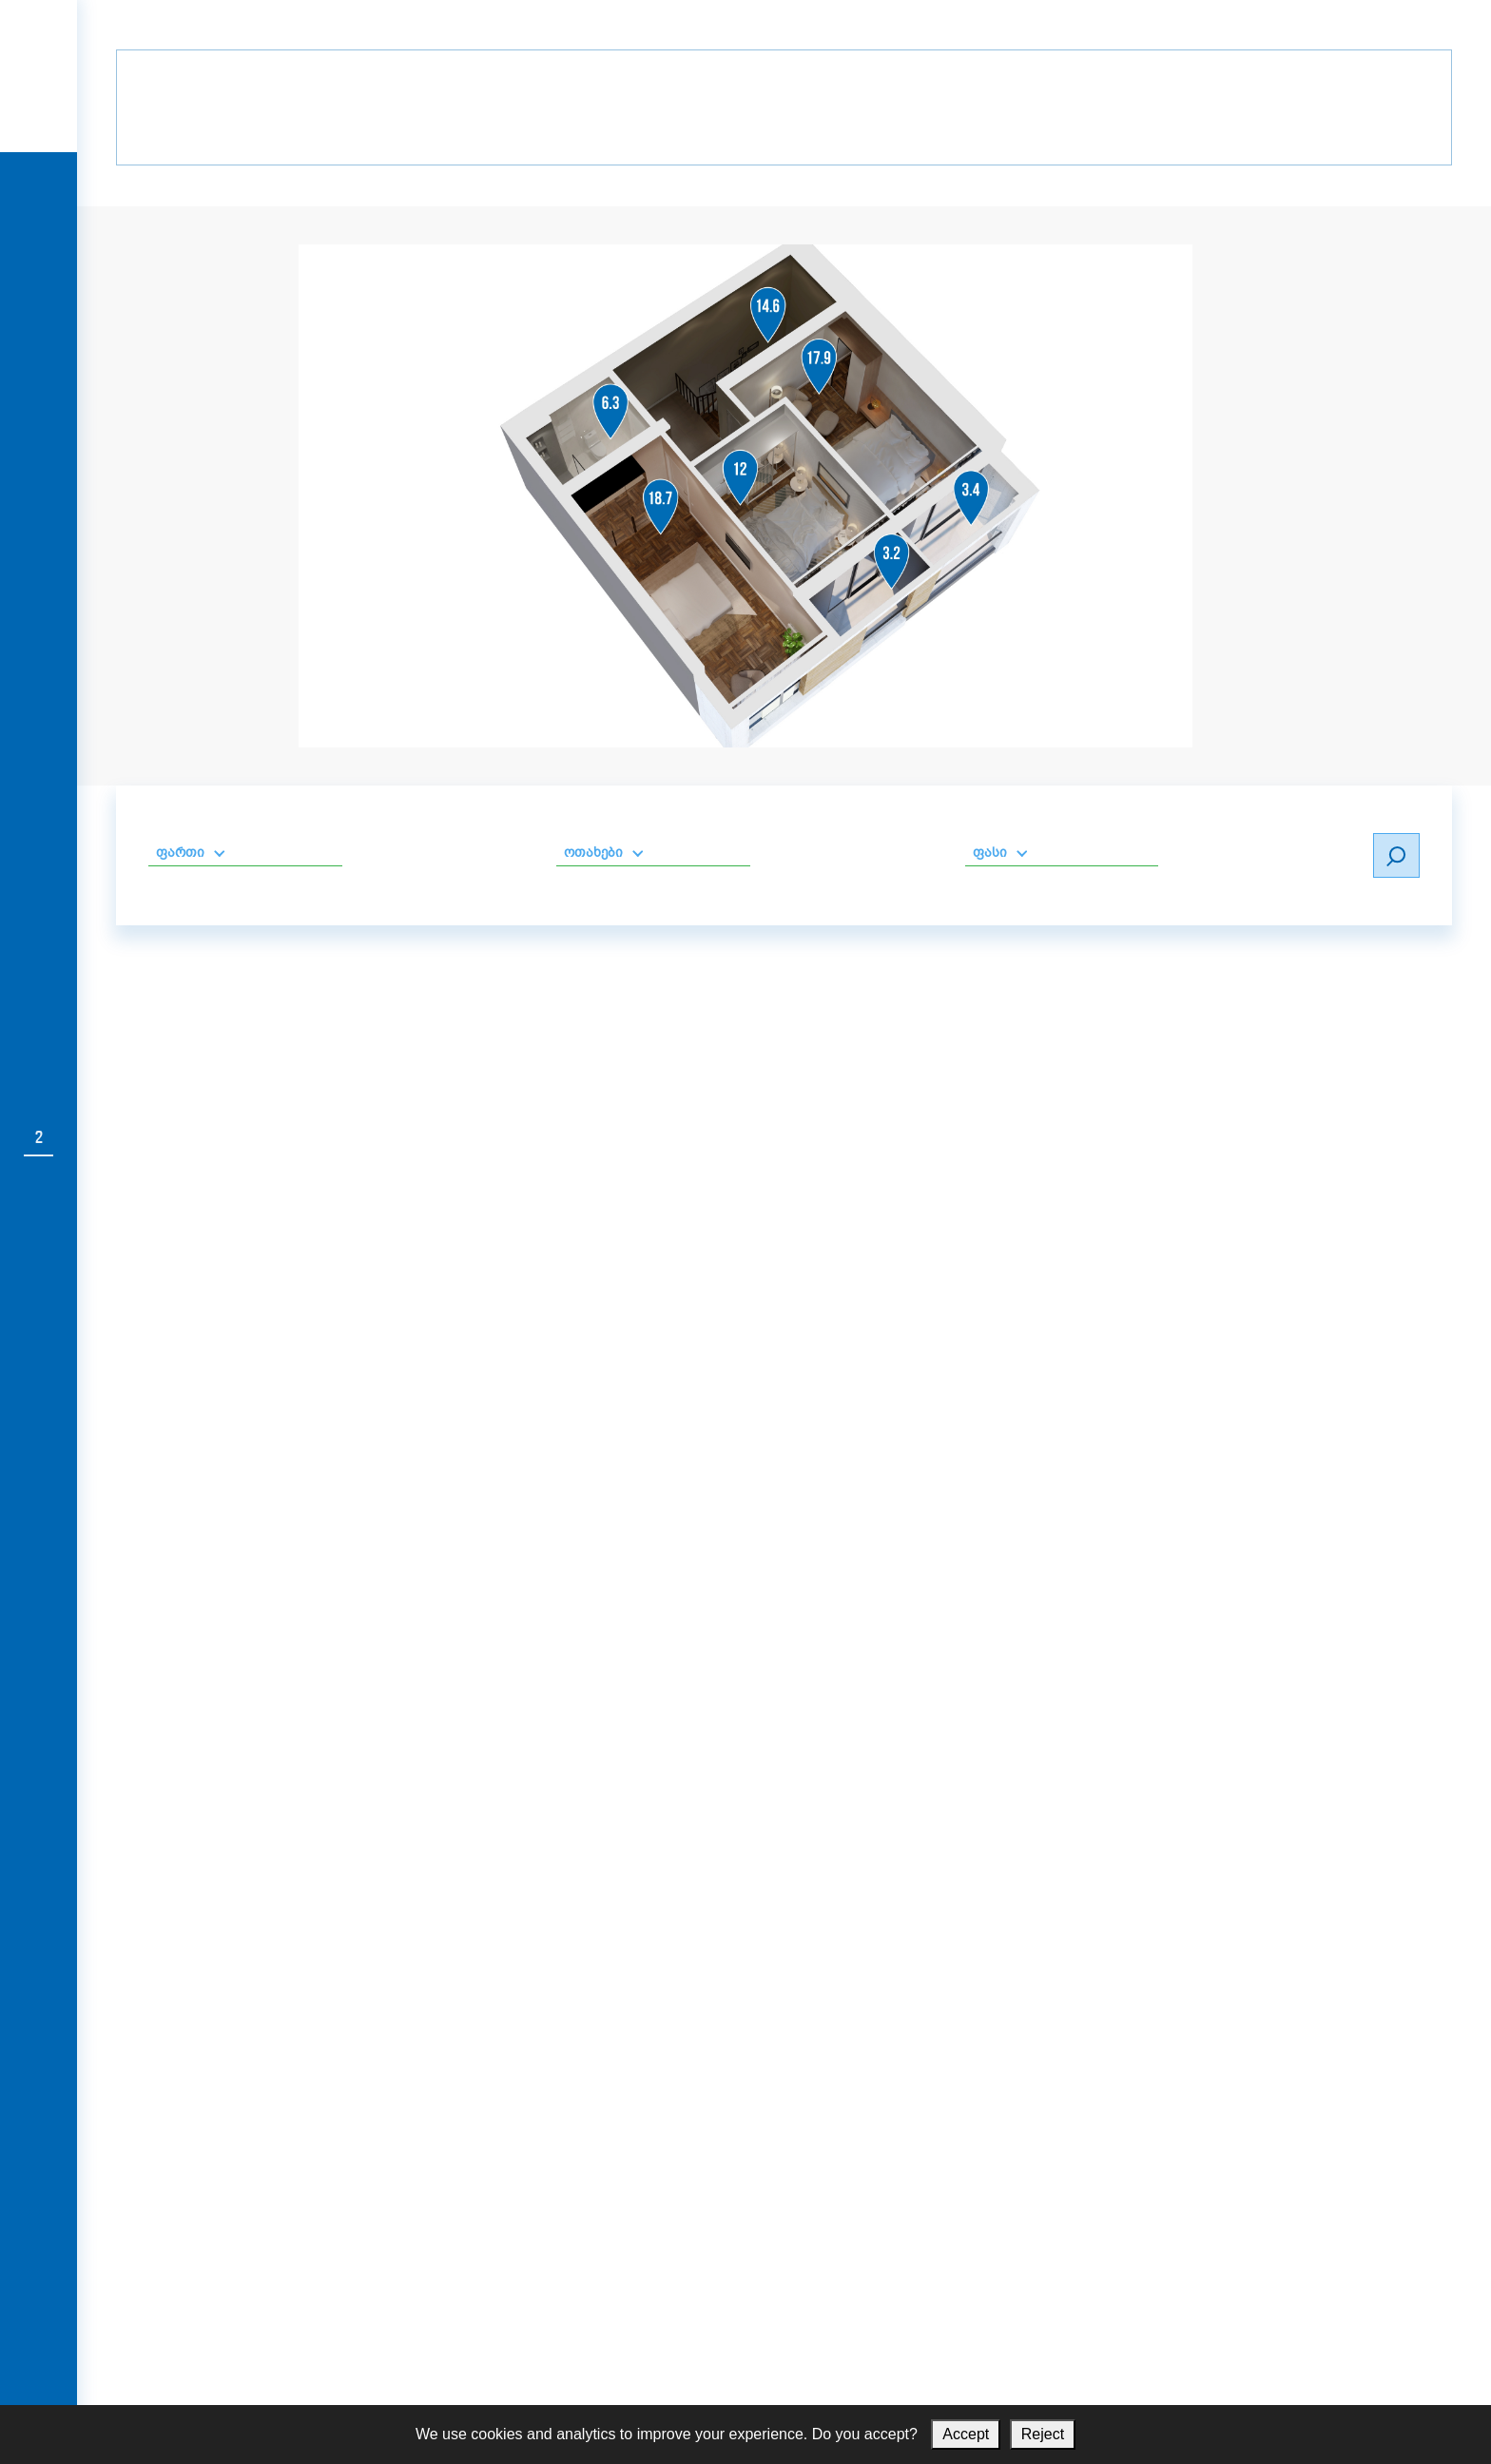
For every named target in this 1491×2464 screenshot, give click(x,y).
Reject (1042, 2434)
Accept (965, 2434)
